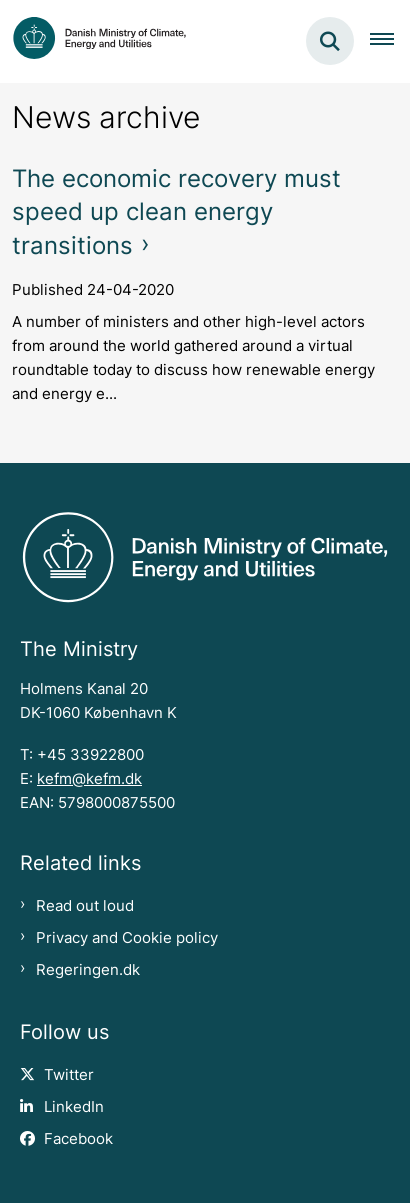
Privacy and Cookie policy (127, 938)
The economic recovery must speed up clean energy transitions (176, 212)
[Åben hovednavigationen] (390, 41)
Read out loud (85, 906)
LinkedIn (74, 1107)
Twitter (69, 1075)
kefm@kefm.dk (89, 779)
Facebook (78, 1139)
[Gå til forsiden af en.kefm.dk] (93, 41)
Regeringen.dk (88, 970)
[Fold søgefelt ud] (330, 41)
